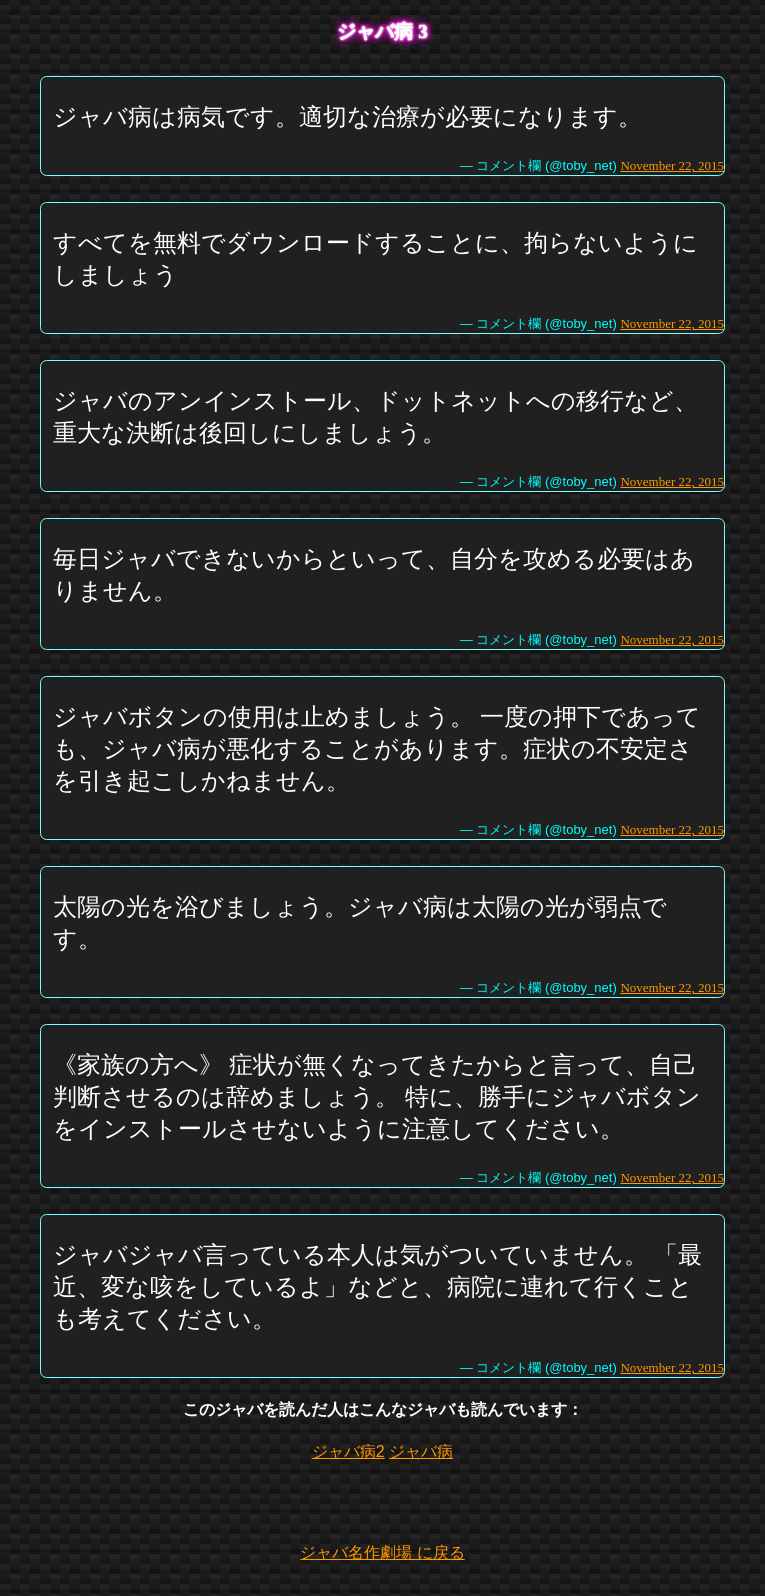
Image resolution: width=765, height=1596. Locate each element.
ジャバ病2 (348, 1451)
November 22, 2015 (672, 165)
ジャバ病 (421, 1451)
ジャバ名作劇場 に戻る (382, 1552)
